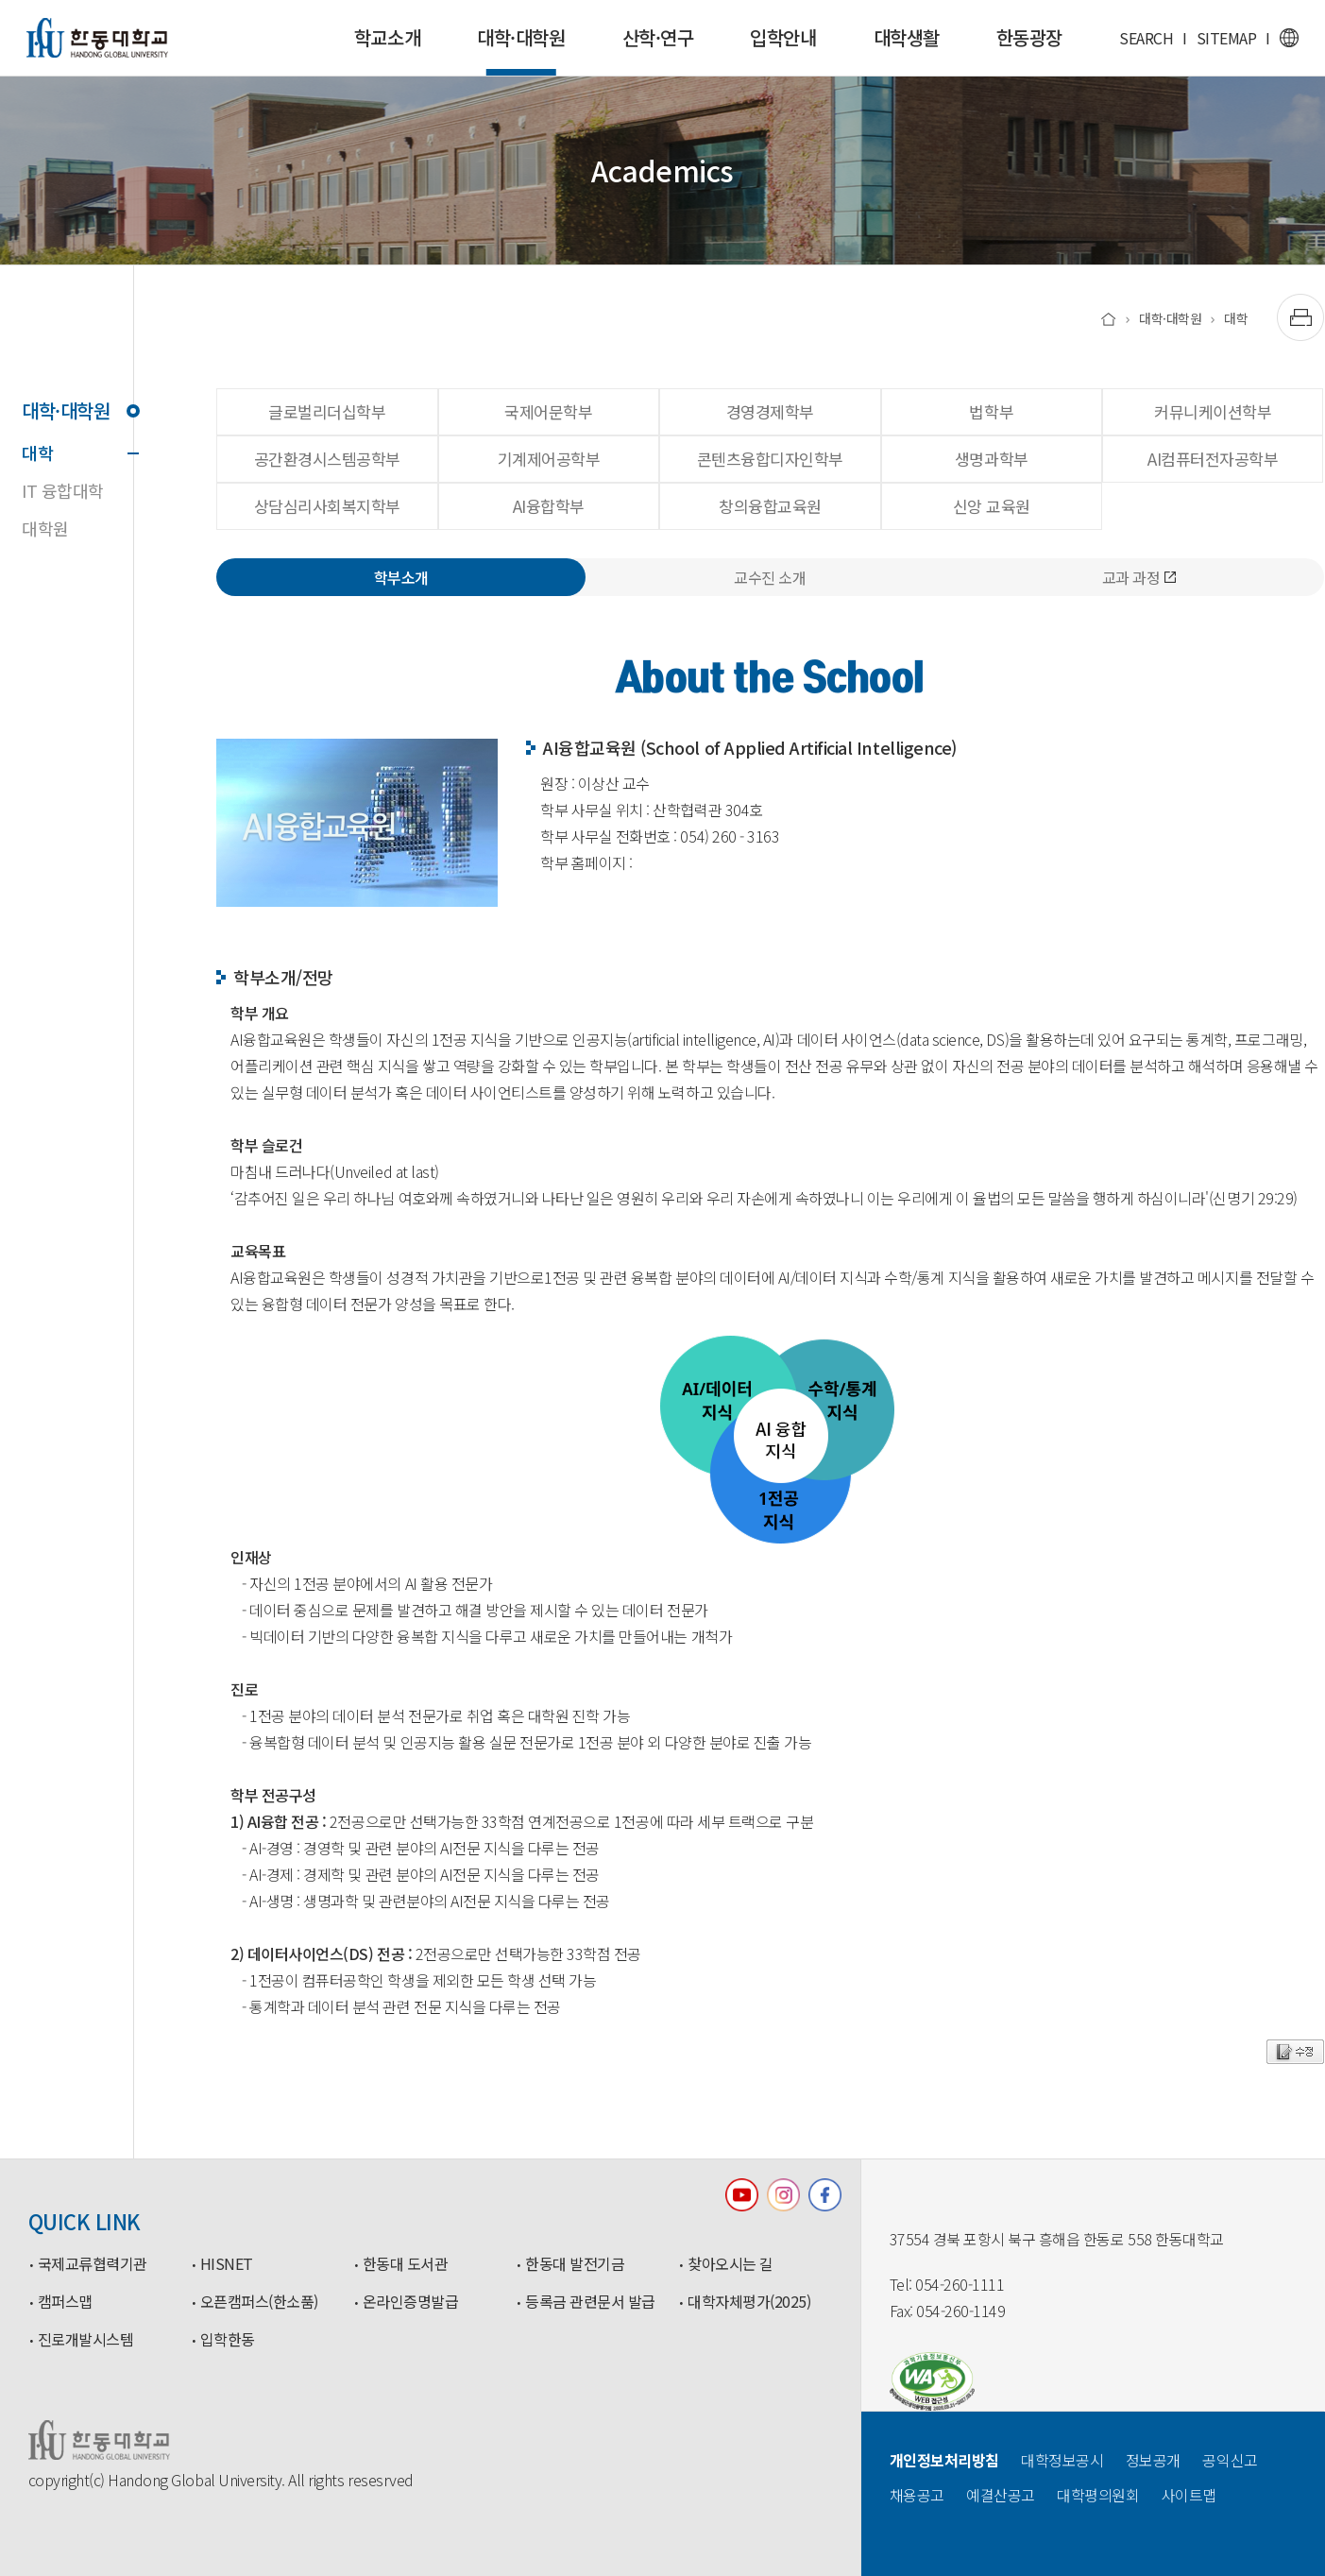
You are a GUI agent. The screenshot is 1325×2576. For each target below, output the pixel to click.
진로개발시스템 (86, 2339)
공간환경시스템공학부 (327, 458)
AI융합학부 (549, 506)
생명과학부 (991, 458)
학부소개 (401, 577)
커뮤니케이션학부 (1212, 411)
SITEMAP (1227, 37)
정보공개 (1153, 2459)
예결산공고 (1000, 2494)
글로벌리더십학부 (326, 411)
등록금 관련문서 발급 (590, 2302)
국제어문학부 (548, 411)
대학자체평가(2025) (749, 2302)
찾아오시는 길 (730, 2264)
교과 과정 (1139, 577)
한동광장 (1029, 37)
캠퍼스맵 (65, 2302)
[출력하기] (1300, 317)
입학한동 (227, 2339)
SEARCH (1146, 37)
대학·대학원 (521, 50)
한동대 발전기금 (574, 2264)
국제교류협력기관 (92, 2264)
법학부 (991, 411)
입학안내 (783, 37)
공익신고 (1229, 2459)
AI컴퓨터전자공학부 (1212, 458)
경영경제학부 (770, 411)
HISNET (226, 2264)
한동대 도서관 (406, 2264)
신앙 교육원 (991, 506)
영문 (1289, 37)
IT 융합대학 (63, 490)
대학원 (45, 528)
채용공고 (917, 2494)
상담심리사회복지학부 (327, 506)
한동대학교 (97, 38)
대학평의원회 (1098, 2494)
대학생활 (907, 37)
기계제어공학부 (549, 458)
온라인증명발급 (411, 2302)
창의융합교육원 (770, 506)
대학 (77, 452)
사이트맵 (1189, 2494)
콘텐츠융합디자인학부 (770, 458)
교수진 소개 (770, 577)
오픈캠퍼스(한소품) (259, 2302)
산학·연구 (658, 37)
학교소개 (387, 37)
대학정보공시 (1062, 2459)
